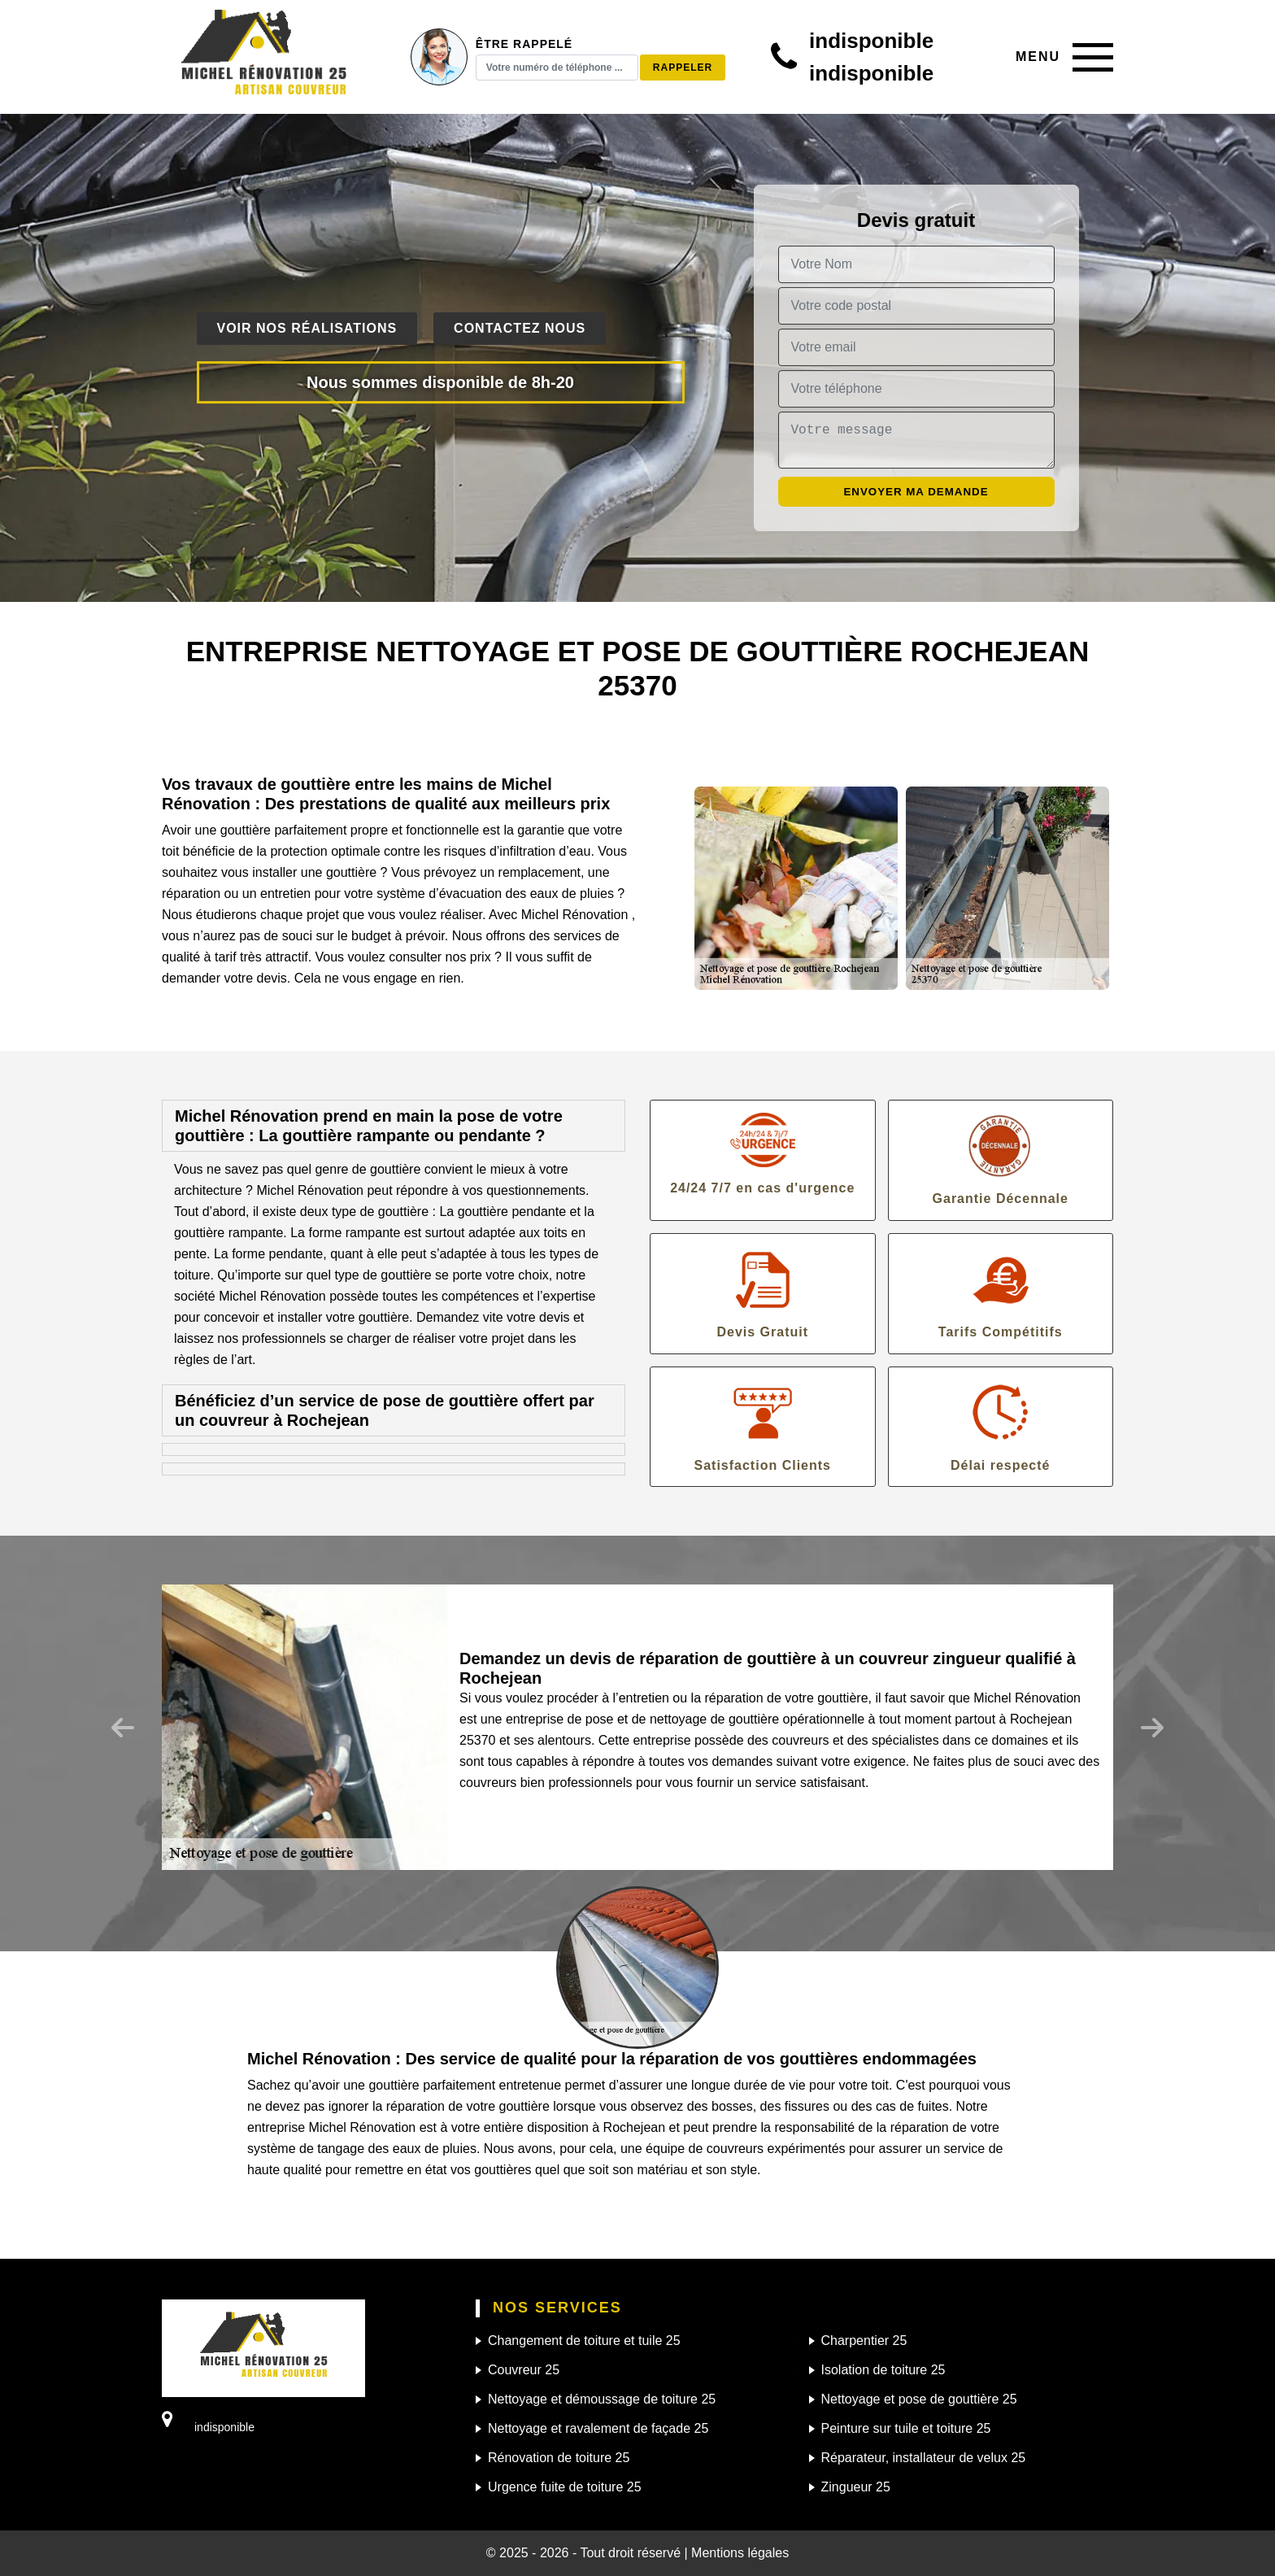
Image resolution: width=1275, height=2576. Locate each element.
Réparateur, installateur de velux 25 (923, 2458)
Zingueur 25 (855, 2487)
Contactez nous (519, 328)
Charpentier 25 (864, 2340)
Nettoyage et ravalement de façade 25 (598, 2428)
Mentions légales (740, 2553)
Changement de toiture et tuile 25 (584, 2340)
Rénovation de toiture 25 (558, 2458)
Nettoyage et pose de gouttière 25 (919, 2399)
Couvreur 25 (523, 2370)
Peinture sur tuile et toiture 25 (906, 2428)
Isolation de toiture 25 (883, 2370)
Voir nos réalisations (307, 328)
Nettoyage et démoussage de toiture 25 (602, 2399)
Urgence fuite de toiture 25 (565, 2487)
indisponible (871, 40)
